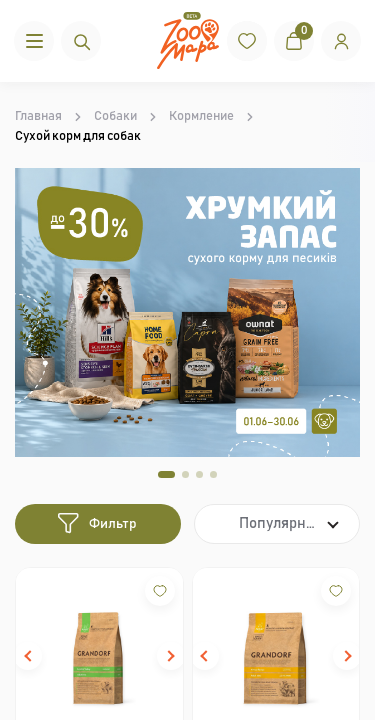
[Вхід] (341, 41)
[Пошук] (81, 41)
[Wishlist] (160, 591)
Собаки (115, 116)
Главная (38, 116)
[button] (28, 656)
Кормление (201, 116)
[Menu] (34, 41)
